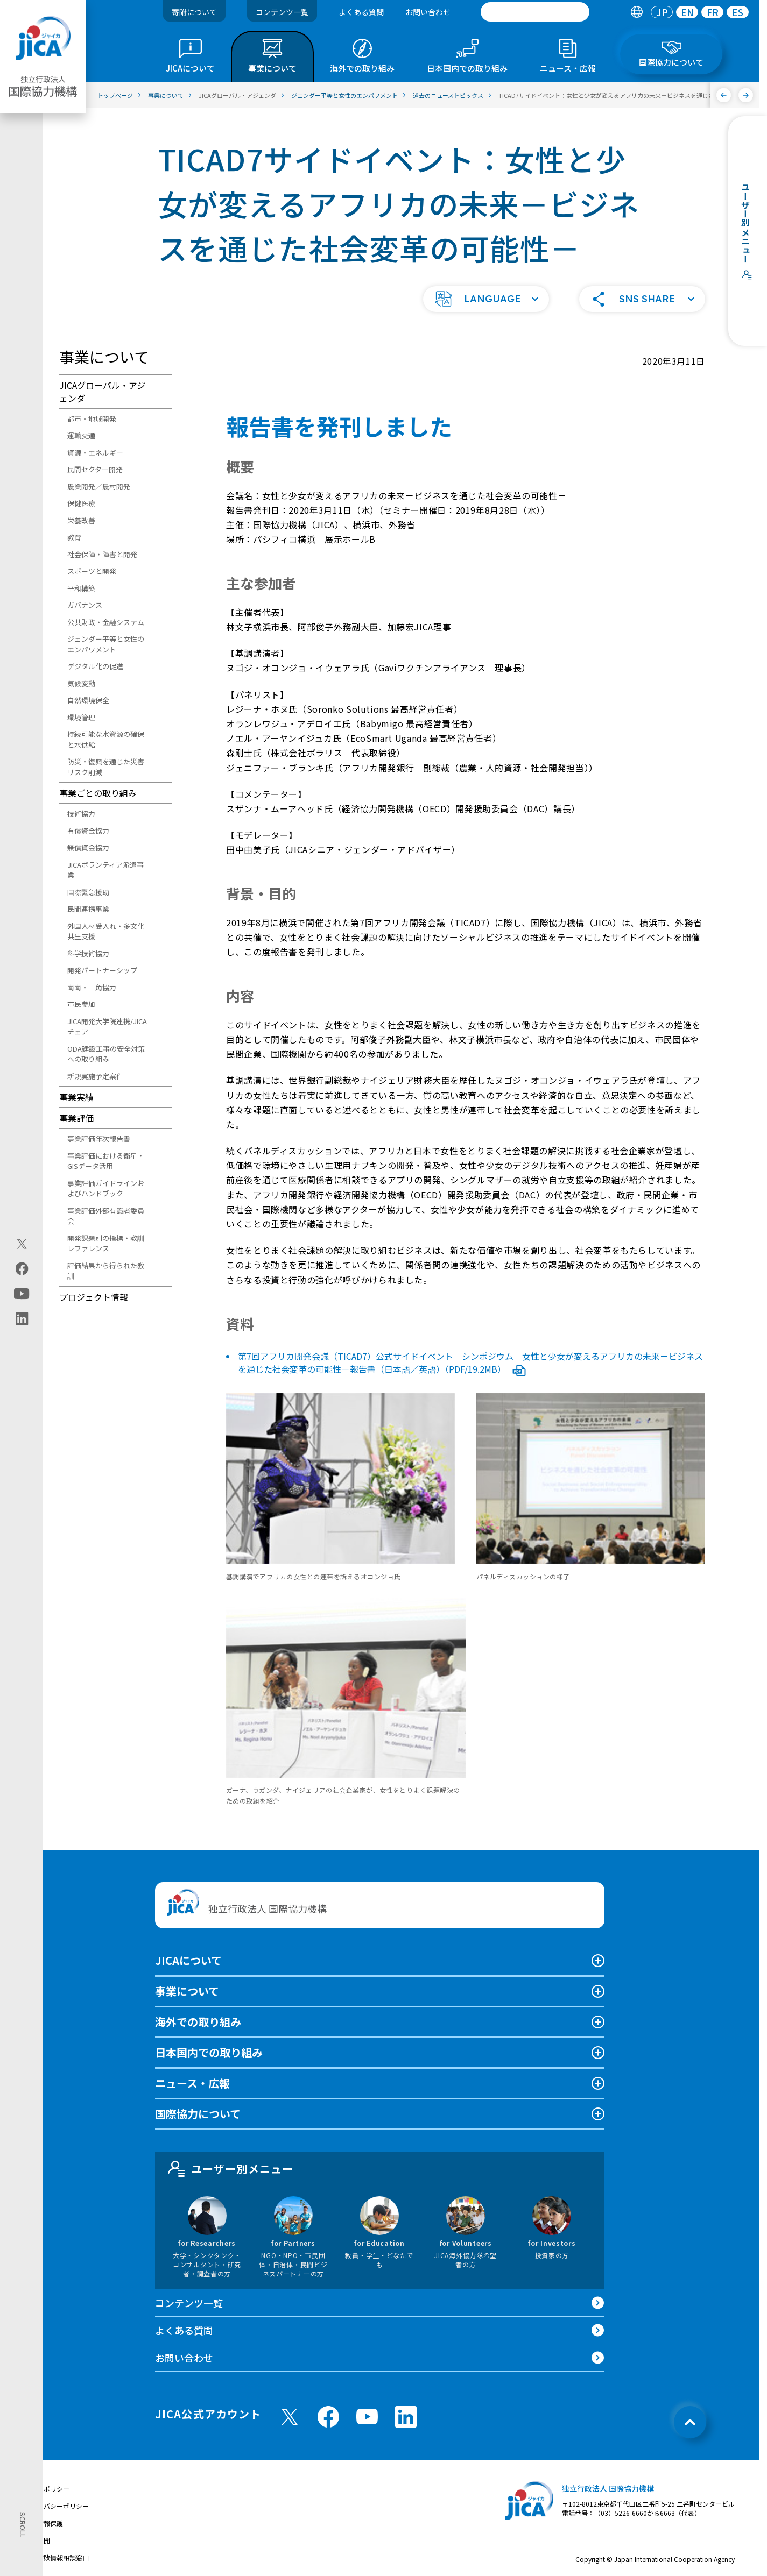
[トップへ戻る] (690, 2422)
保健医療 (81, 503)
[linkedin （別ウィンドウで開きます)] (406, 2417)
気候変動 (81, 683)
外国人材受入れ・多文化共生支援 (105, 931)
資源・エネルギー (95, 453)
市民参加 (81, 1004)
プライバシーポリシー (56, 2505)
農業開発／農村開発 (98, 486)
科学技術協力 (88, 953)
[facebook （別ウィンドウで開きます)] (328, 2417)
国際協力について (198, 2113)
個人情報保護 (43, 2523)
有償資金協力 (88, 831)
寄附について (194, 11)
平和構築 (81, 588)
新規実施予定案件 (95, 1076)
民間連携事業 (88, 909)
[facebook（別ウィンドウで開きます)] (22, 1268)
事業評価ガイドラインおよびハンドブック (105, 1188)
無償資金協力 (88, 847)
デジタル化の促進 (95, 666)
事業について (187, 1991)
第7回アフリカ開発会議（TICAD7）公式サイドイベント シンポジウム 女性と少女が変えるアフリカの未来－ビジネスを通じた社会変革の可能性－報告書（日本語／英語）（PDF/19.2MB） (470, 1362)
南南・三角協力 (91, 987)
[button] (486, 299)
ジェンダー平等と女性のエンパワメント (105, 644)
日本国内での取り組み (209, 2052)
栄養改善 (81, 520)
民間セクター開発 (95, 469)
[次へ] (746, 95)
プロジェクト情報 (93, 1296)
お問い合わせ (428, 11)
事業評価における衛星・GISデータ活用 (105, 1161)
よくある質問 (361, 11)
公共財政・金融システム (105, 622)
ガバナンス (84, 605)
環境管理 (81, 717)
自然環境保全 (88, 700)
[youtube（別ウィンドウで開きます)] (22, 1293)
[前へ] (724, 95)
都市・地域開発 (91, 419)
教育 (74, 537)
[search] (535, 12)
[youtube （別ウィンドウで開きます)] (367, 2416)
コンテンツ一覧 (282, 11)
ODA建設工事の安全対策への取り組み (106, 1054)
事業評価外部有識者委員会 (105, 1215)
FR (713, 12)
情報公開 (37, 2540)
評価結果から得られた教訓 (105, 1270)
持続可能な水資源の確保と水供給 (105, 739)
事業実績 (76, 1096)
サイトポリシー (46, 2488)
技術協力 (81, 813)
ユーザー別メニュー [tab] (231, 2169)
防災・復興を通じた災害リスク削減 (105, 766)
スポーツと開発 (91, 571)
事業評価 (76, 1117)
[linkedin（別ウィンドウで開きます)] (22, 1318)
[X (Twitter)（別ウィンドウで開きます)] (22, 1243)
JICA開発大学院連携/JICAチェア (107, 1026)
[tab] (636, 12)
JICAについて (188, 1960)
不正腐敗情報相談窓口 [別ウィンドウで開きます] (56, 2557)
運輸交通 (81, 435)
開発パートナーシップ (102, 970)
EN (687, 12)
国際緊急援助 (88, 892)
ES (737, 12)
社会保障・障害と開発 (102, 554)
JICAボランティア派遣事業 (105, 870)
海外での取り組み (198, 2021)
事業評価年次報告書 (98, 1138)
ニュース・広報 (192, 2083)
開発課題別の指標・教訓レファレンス (105, 1243)
